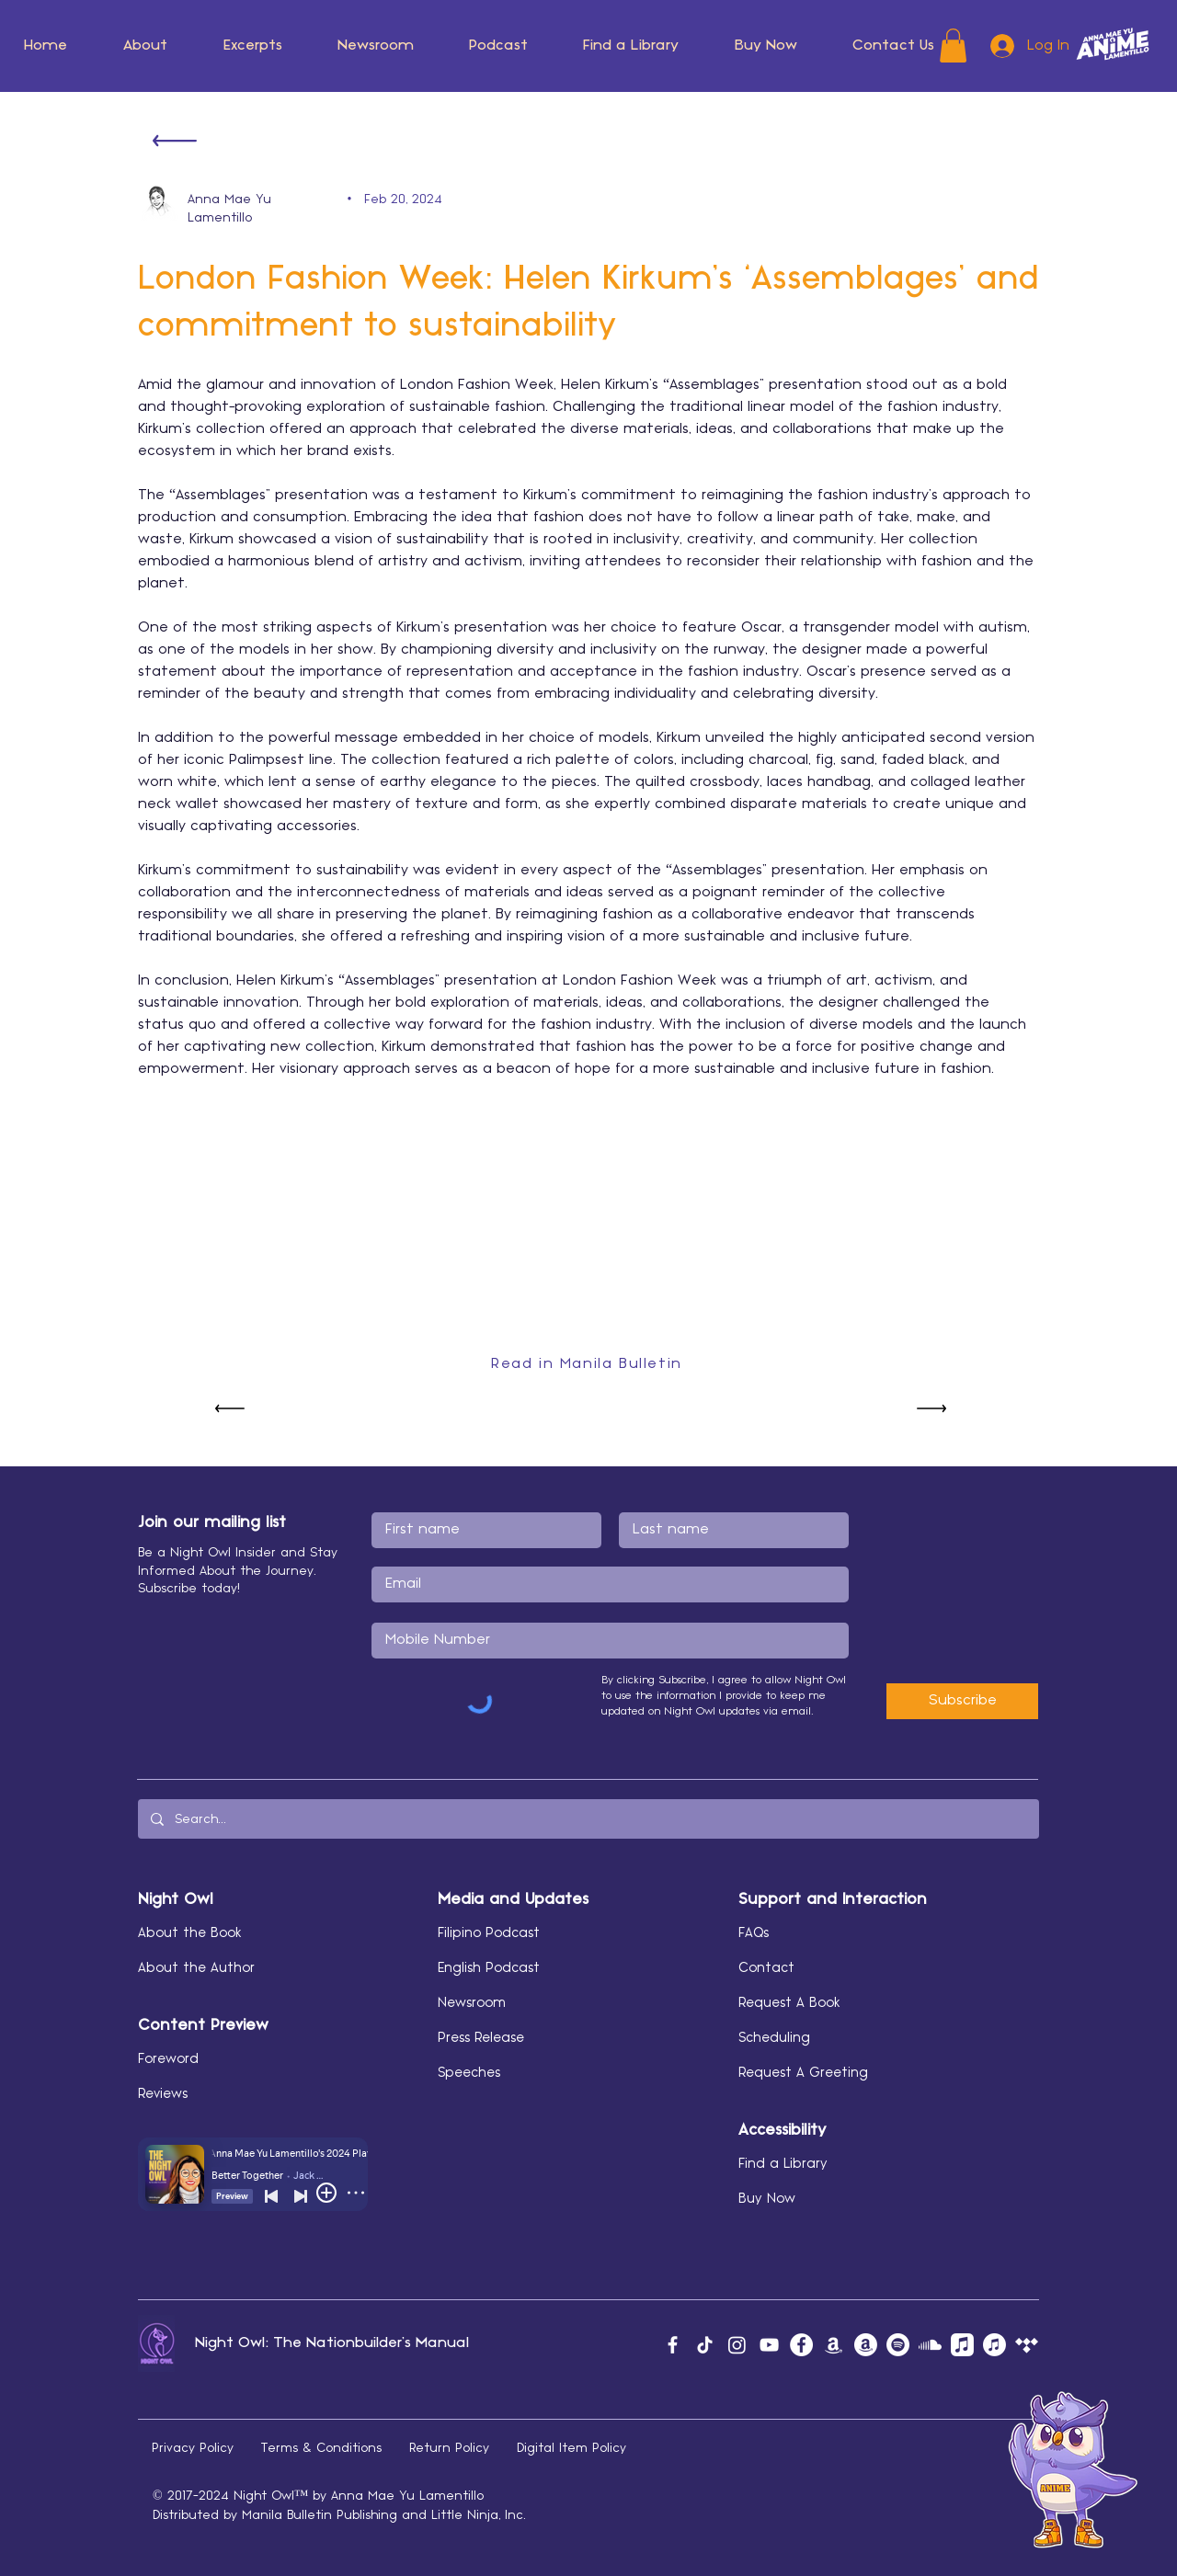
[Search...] (587, 1819)
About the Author (196, 1968)
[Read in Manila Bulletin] (588, 1363)
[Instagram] (737, 2344)
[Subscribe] (962, 1701)
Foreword (168, 2059)
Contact (766, 1968)
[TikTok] (704, 2344)
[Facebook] (672, 2344)
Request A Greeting (803, 2073)
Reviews (163, 2094)
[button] (146, 46)
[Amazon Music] (833, 2344)
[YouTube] (769, 2344)
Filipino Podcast (489, 1933)
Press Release (481, 2038)
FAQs (753, 1933)
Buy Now (766, 2199)
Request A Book (789, 2003)
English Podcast (489, 1968)
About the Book (190, 1933)
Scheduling (774, 2038)
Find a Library (783, 2164)
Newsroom (472, 2003)
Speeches (469, 2073)
